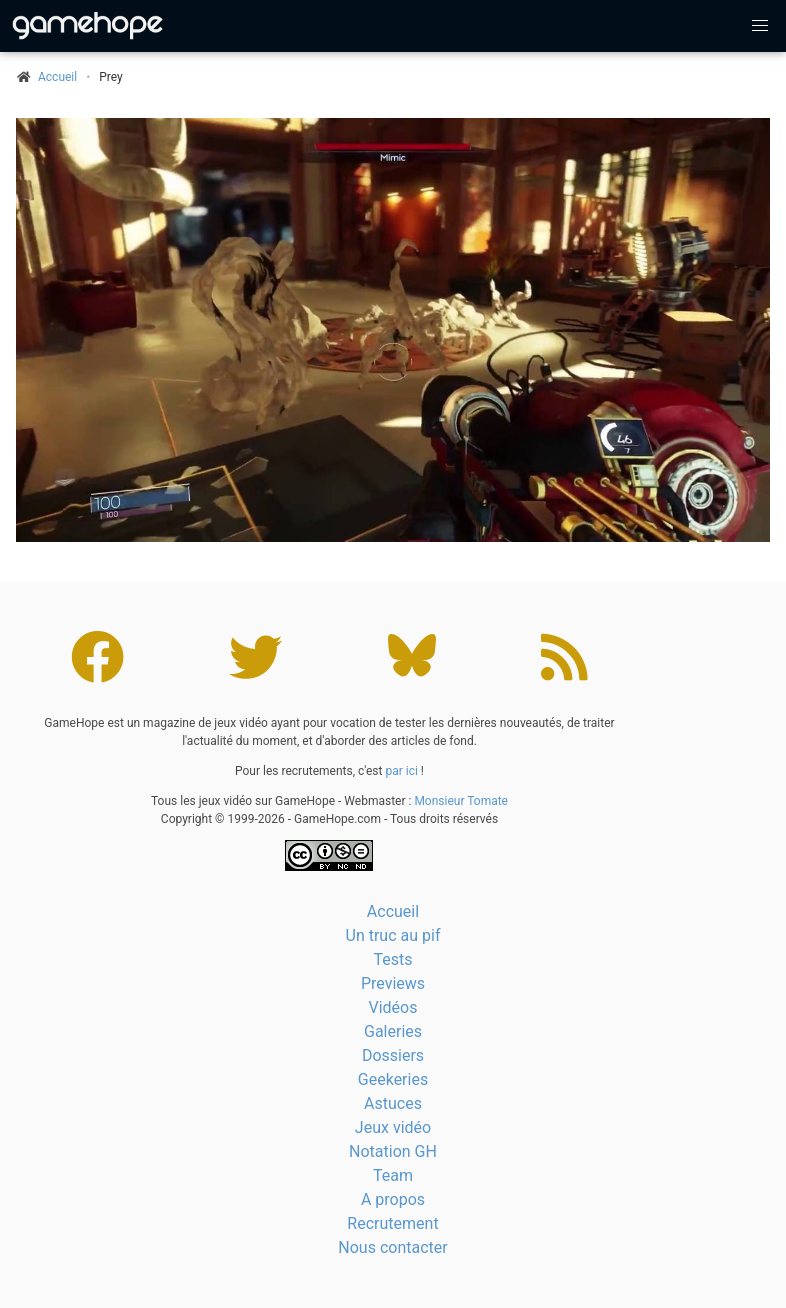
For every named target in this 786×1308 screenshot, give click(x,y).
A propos (393, 1199)
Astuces (393, 1103)
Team (393, 1175)
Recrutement (392, 1223)
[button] (760, 26)
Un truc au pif (393, 935)
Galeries (393, 1031)
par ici (401, 771)
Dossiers (393, 1055)
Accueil (393, 911)
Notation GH (393, 1151)
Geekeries (393, 1079)
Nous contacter (392, 1247)
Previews (393, 983)
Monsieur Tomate (461, 801)
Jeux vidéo (393, 1127)
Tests (392, 959)
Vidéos (393, 1007)
